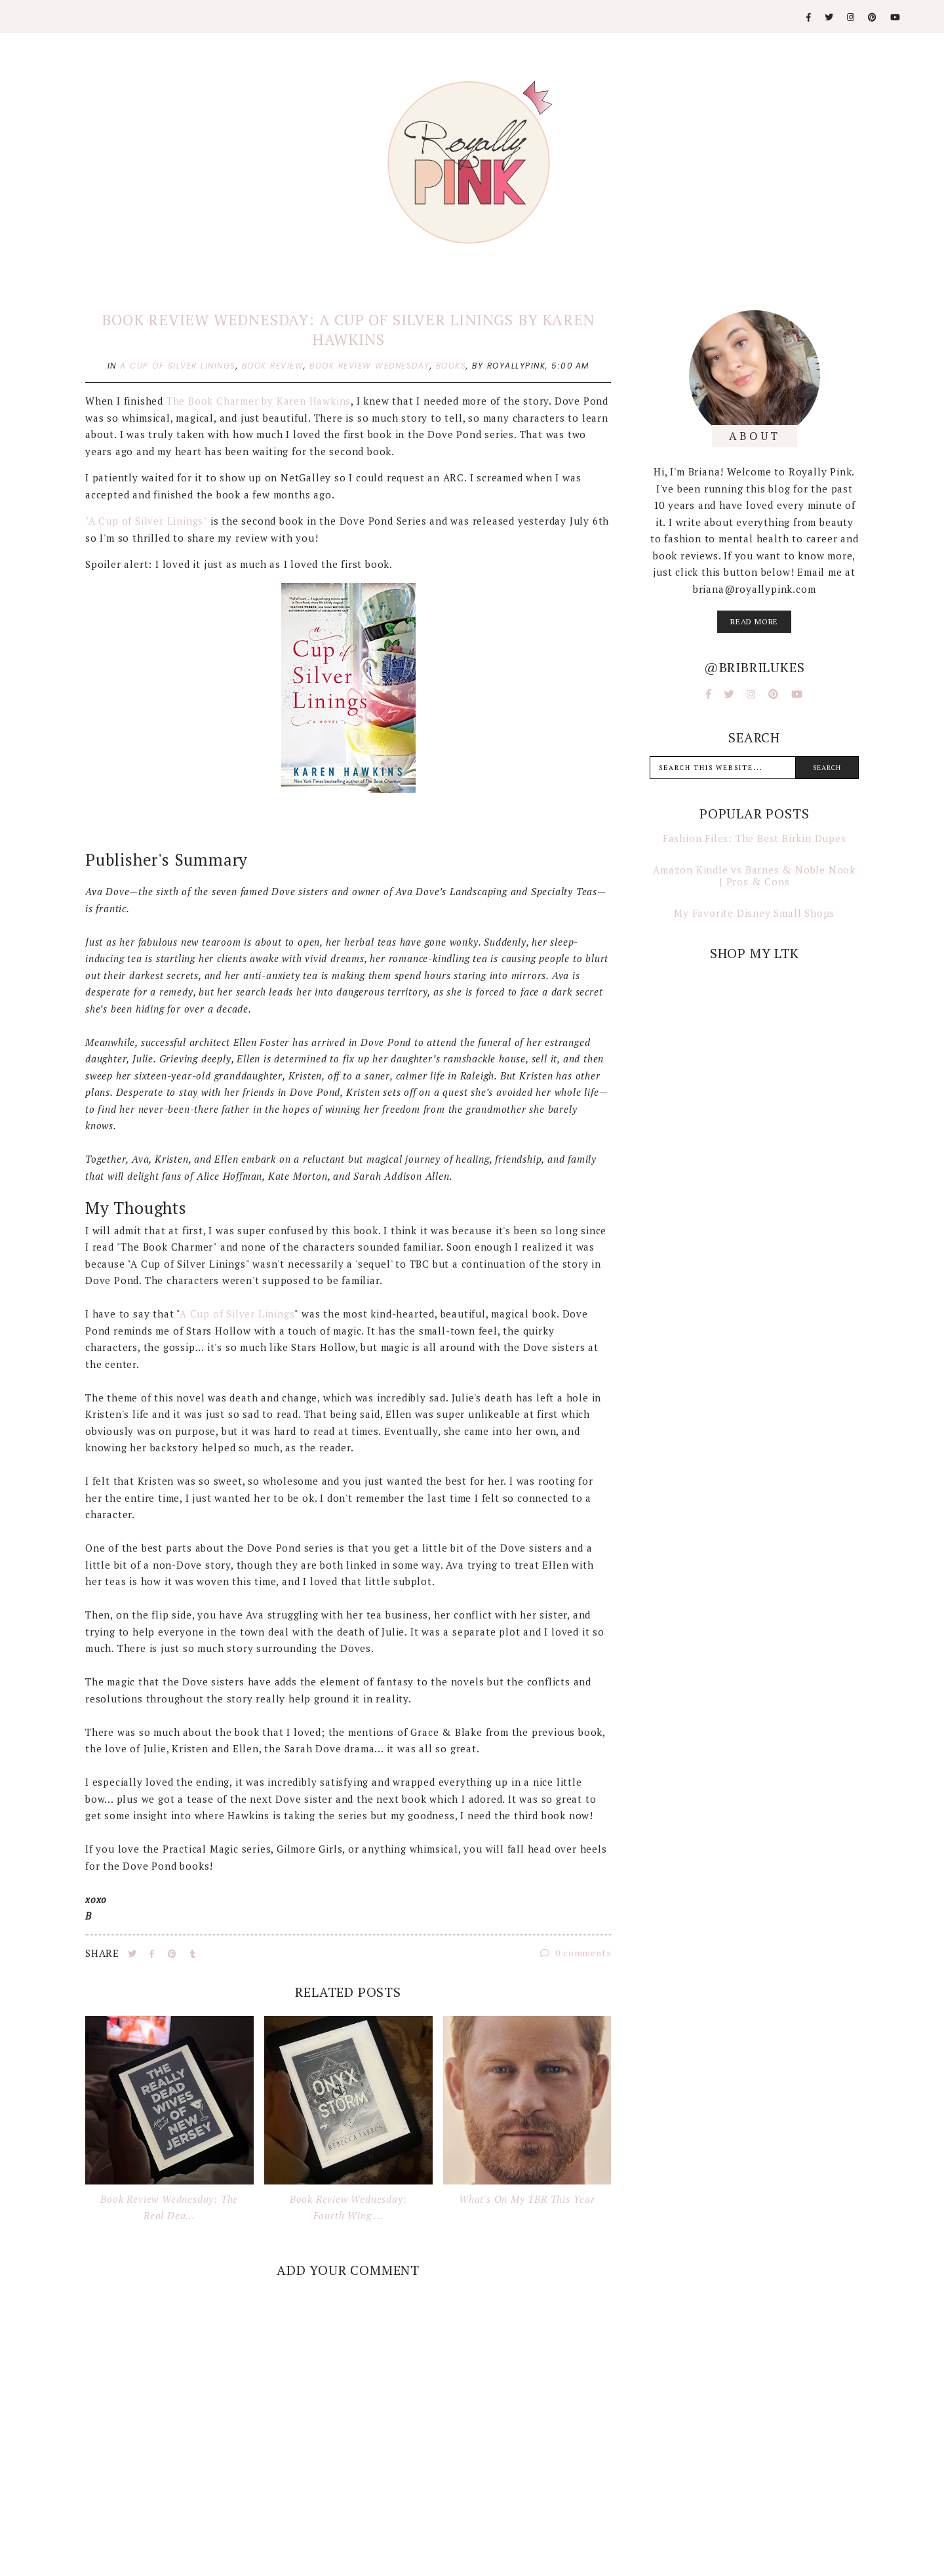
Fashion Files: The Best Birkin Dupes (754, 838)
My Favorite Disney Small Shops (754, 912)
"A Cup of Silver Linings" (146, 520)
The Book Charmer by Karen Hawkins (259, 400)
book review (273, 365)
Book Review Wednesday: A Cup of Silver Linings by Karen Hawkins (348, 330)
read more (754, 621)
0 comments (576, 1952)
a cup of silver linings (178, 365)
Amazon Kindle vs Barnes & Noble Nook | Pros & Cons (754, 875)
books (451, 365)
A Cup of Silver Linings (237, 1313)
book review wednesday (369, 365)
